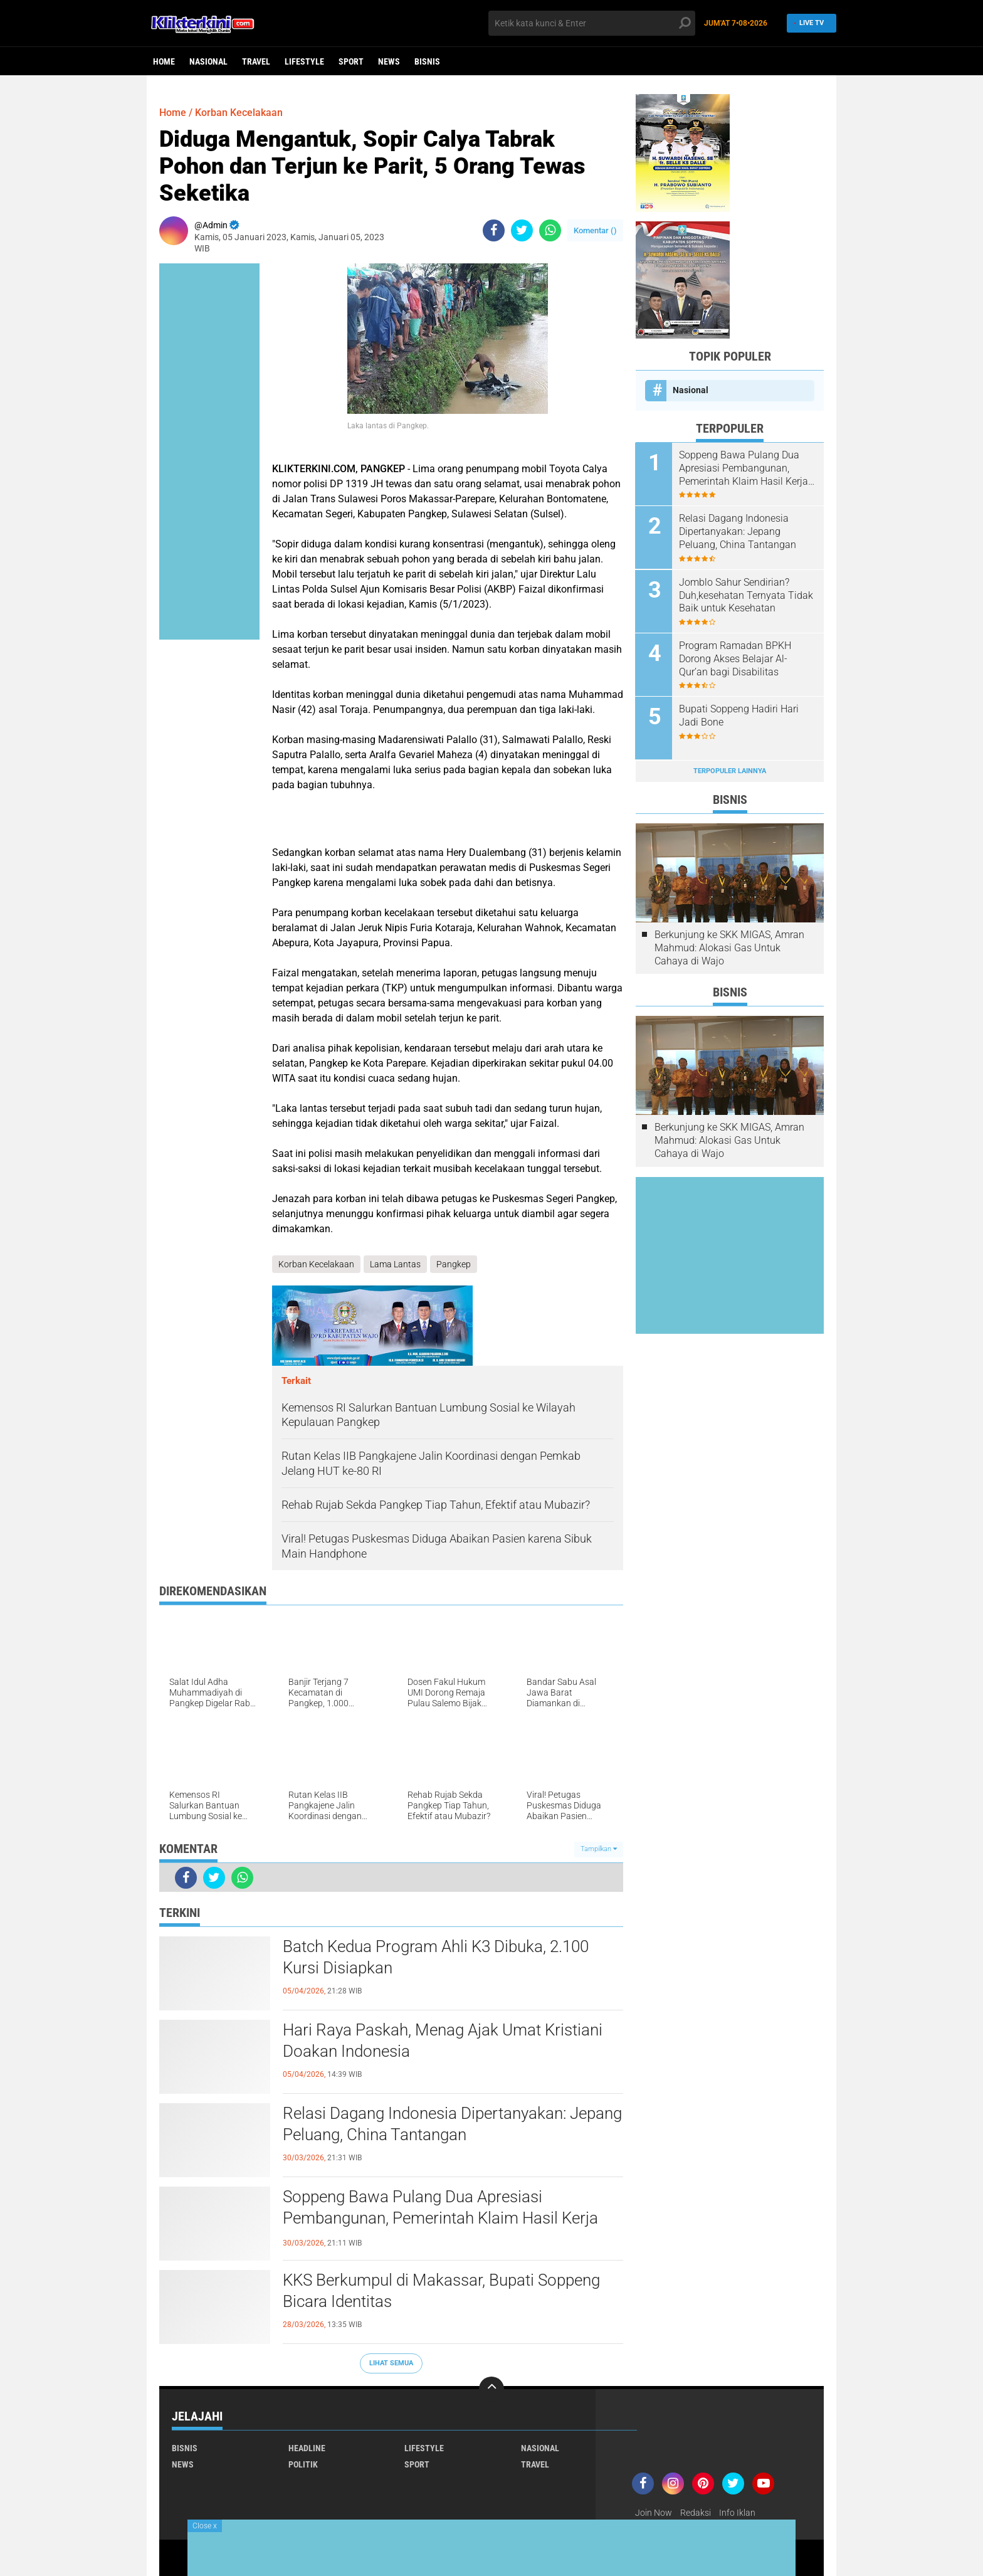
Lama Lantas (395, 1264)
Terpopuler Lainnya (729, 770)
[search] (591, 23)
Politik (303, 2464)
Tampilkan (599, 1849)
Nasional (208, 61)
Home (164, 61)
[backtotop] (491, 2389)
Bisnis (427, 61)
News (389, 61)
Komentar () (595, 230)
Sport (351, 61)
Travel (256, 61)
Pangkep (453, 1264)
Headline (306, 2448)
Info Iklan (737, 2513)
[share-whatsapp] (550, 230)
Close (204, 2525)
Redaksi (695, 2513)
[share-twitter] (522, 230)
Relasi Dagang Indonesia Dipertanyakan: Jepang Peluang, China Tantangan (452, 2124)
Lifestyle (304, 61)
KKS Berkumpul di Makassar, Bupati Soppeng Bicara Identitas (441, 2291)
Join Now (653, 2513)
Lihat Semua (391, 2363)
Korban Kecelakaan (239, 113)
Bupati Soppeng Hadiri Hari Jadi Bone (739, 714)
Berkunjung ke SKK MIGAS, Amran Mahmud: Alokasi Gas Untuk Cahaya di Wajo (729, 946)
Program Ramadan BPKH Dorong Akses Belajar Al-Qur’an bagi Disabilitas (736, 658)
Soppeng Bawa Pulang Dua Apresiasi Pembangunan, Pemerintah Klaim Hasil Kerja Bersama (440, 2218)
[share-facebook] (494, 230)
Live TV (808, 23)
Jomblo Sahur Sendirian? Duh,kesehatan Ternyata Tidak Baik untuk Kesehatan (747, 595)
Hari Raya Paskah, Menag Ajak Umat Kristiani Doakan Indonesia (442, 2040)
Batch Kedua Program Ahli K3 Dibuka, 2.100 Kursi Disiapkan (436, 1957)
